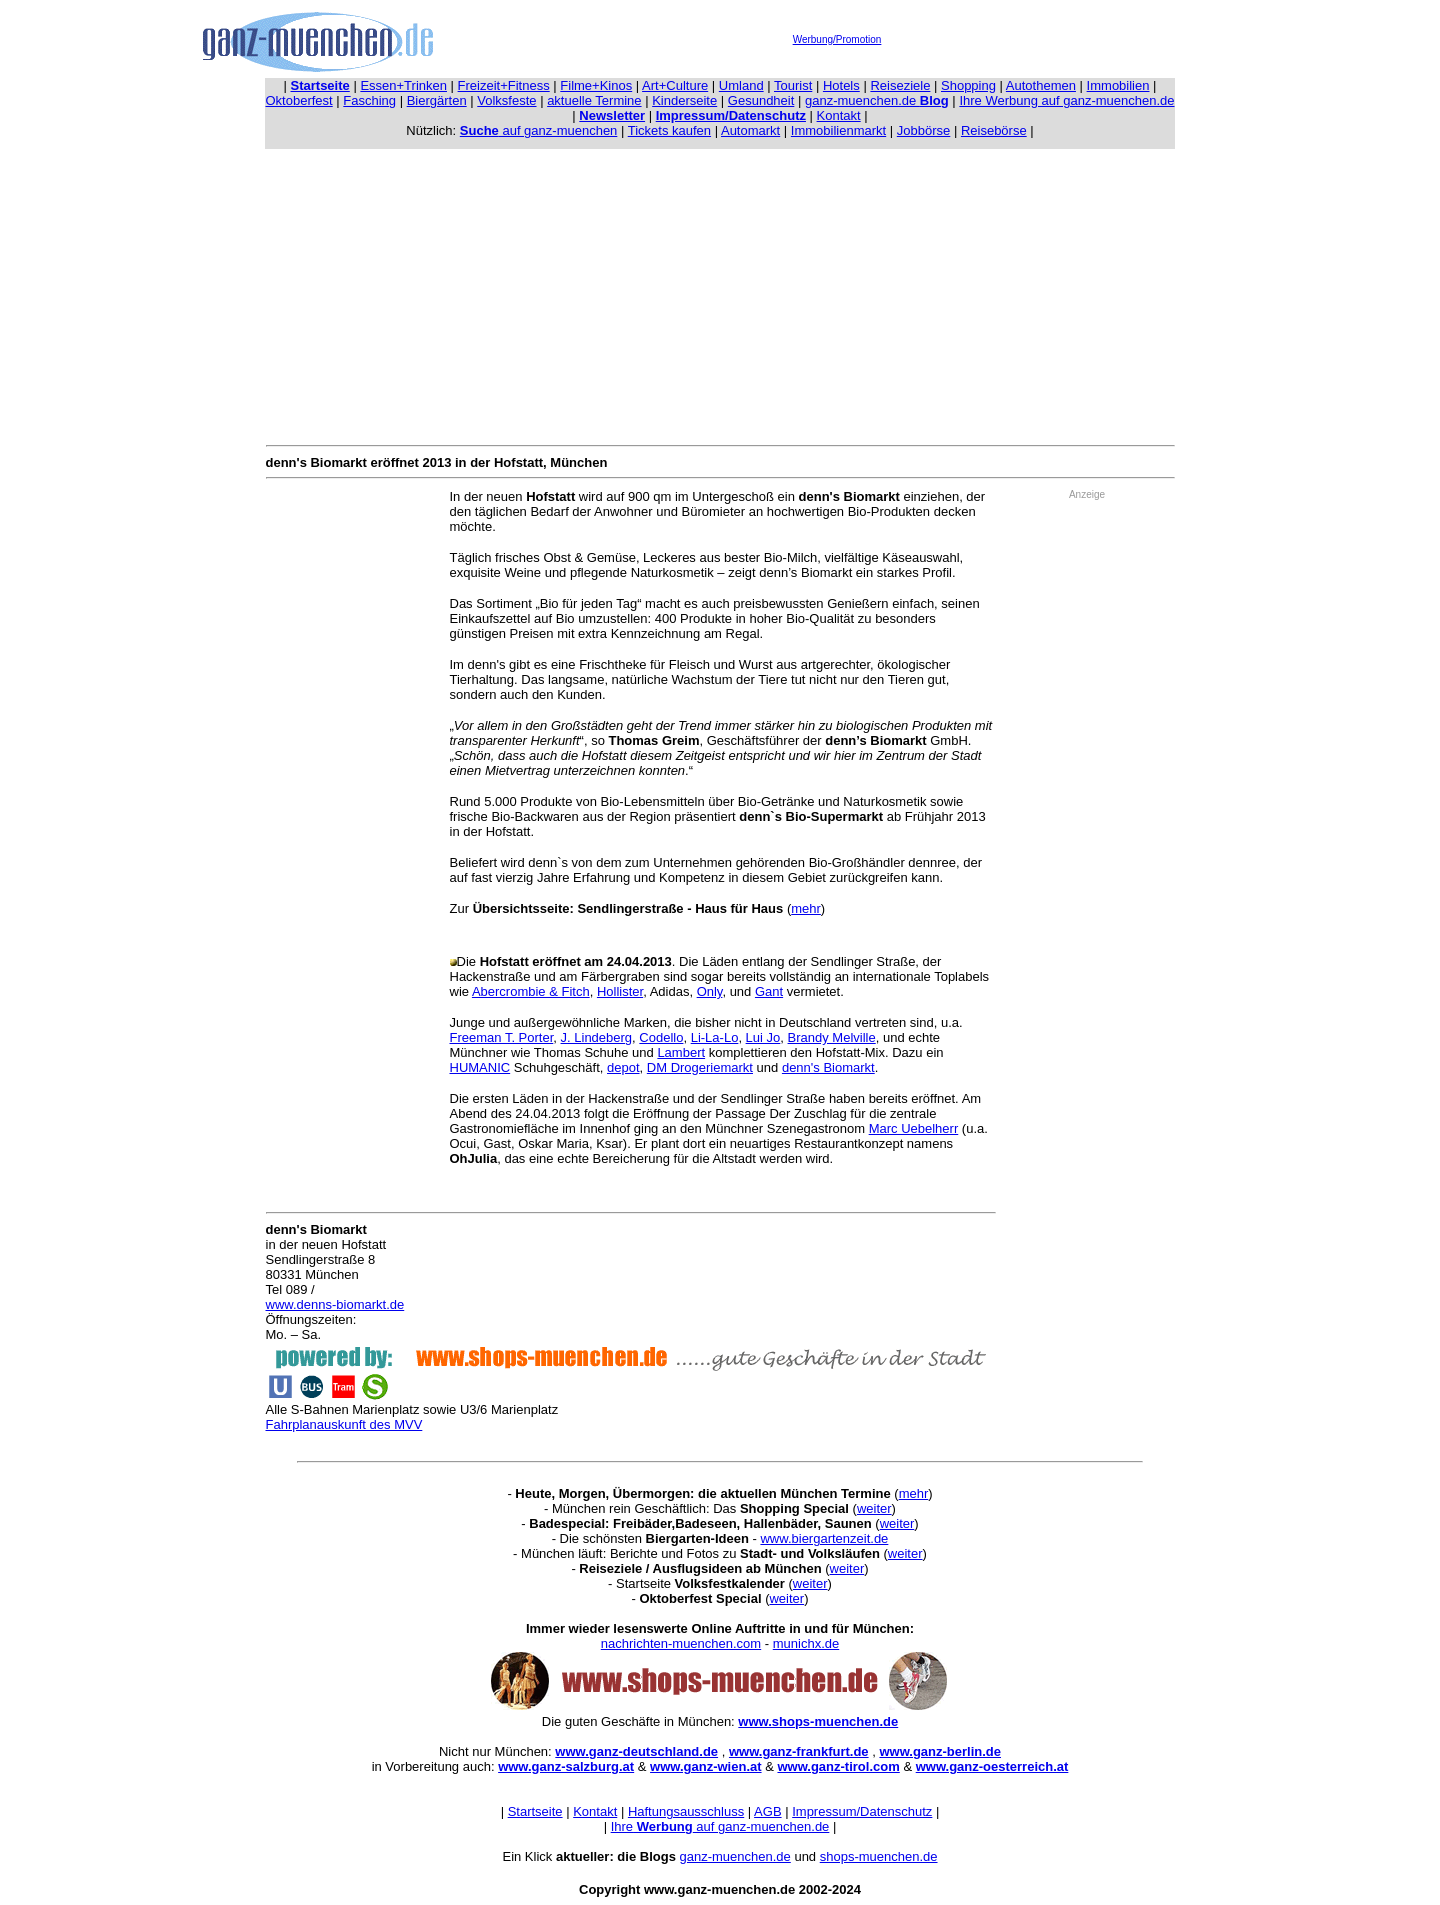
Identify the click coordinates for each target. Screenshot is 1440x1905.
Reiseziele (900, 85)
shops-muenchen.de (879, 1856)
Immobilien (1118, 85)
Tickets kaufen (669, 130)
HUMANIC (480, 1067)
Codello (661, 1037)
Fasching (369, 100)
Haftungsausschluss (686, 1811)
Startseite (535, 1811)
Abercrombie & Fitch (531, 991)
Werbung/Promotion (837, 39)
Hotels (841, 85)
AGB (767, 1811)
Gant (769, 991)
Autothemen (1041, 85)
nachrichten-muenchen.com (681, 1643)
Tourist (793, 85)
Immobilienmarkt (838, 130)
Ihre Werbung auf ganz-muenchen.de (1066, 100)
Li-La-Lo (715, 1037)
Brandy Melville (832, 1037)
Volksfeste (506, 100)
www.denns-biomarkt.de (335, 1304)
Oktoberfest (299, 100)
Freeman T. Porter (502, 1037)
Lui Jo (763, 1037)
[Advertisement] (720, 293)
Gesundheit (761, 100)
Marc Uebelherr (914, 1128)
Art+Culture (675, 85)
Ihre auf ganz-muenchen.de (720, 1826)
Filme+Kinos (596, 85)
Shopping (968, 85)
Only (710, 991)
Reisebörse (994, 130)
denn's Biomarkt (828, 1067)
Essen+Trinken (403, 85)
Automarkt (750, 130)
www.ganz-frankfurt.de (799, 1751)
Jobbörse (923, 130)
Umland (741, 85)
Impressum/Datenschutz (862, 1811)
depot (623, 1067)
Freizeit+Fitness (504, 85)
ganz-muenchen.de (877, 100)
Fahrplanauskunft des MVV (344, 1424)
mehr (806, 908)
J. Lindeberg (597, 1037)
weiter (874, 1508)
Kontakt (839, 115)
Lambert (681, 1052)
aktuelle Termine (594, 100)
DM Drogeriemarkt (700, 1067)
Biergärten (437, 100)
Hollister (620, 991)
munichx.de (806, 1643)
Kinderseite (684, 100)
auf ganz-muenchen (539, 130)
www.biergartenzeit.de (824, 1538)
